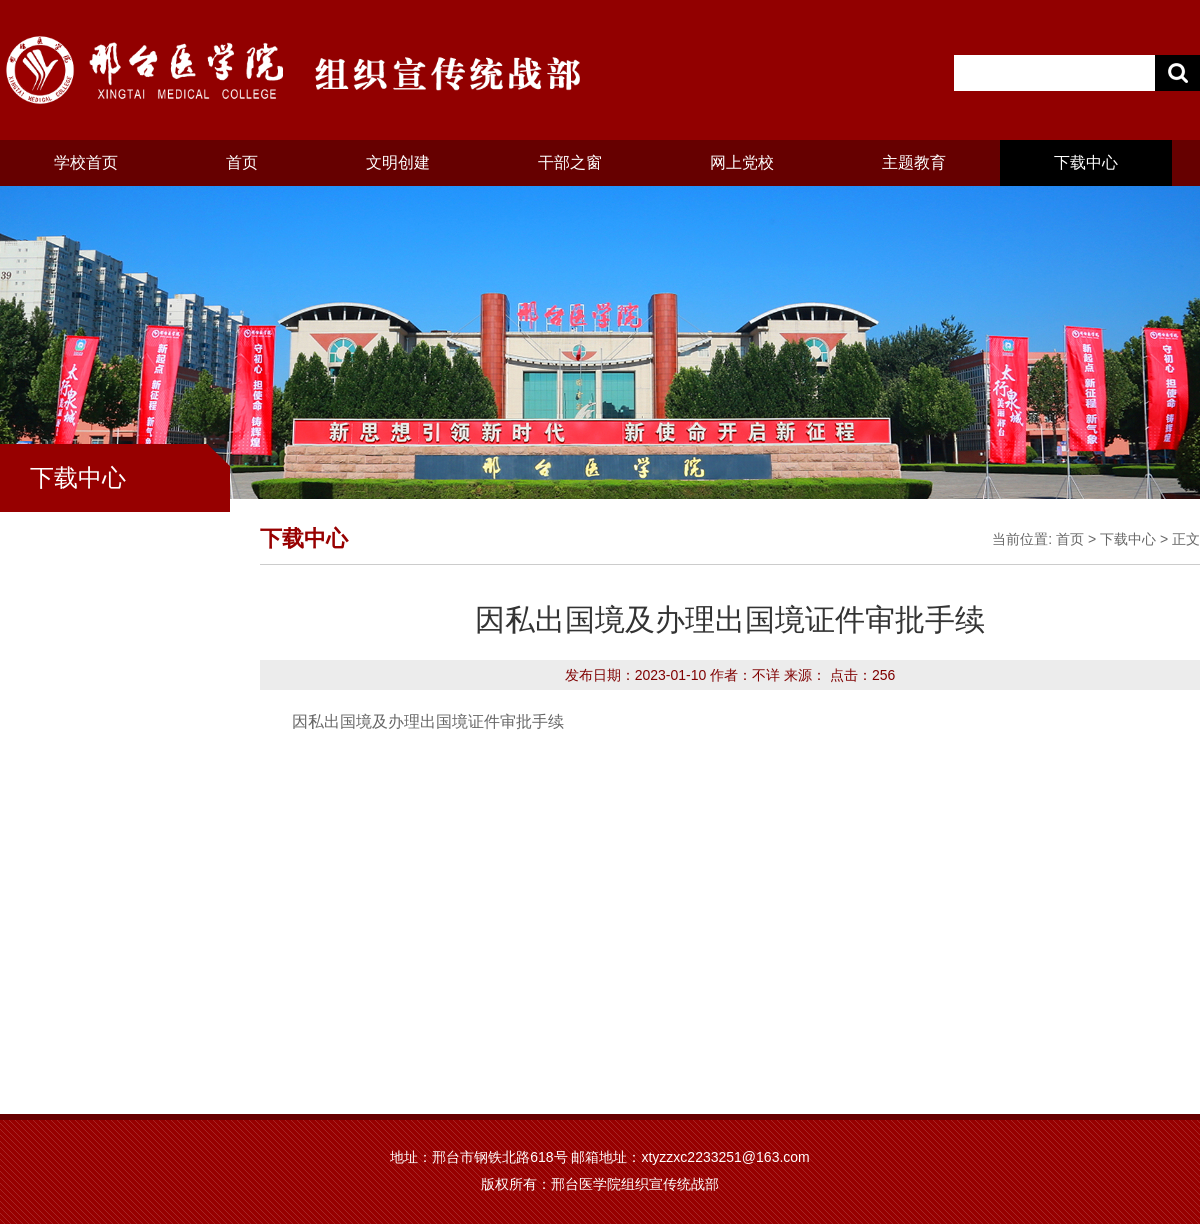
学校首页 (86, 162)
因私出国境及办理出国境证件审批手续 (428, 721)
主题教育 (914, 162)
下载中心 (1086, 162)
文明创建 (398, 162)
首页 (242, 162)
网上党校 (742, 162)
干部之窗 (570, 162)
